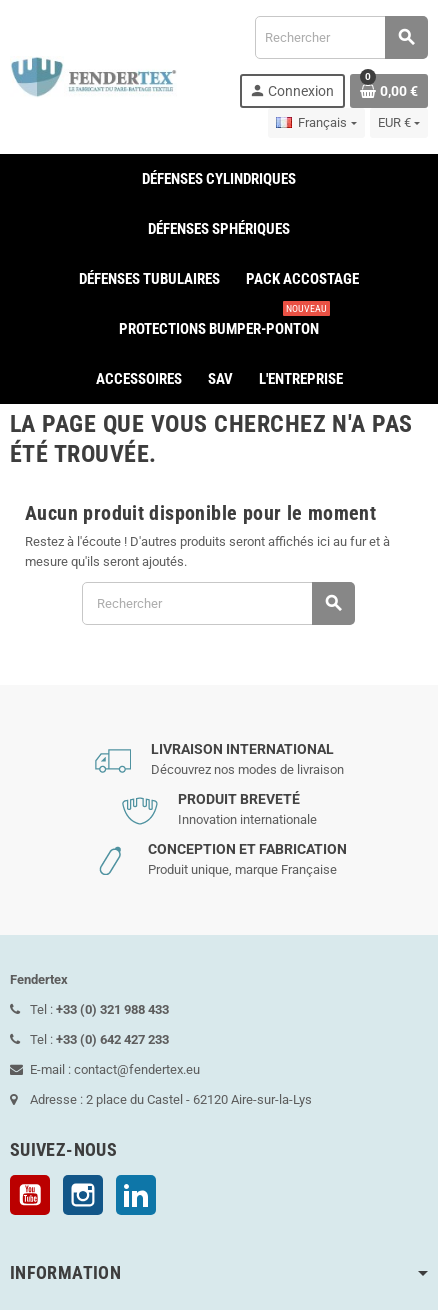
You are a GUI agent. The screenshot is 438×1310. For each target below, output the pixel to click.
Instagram (83, 1195)
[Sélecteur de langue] (316, 123)
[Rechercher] (341, 37)
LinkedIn (136, 1195)
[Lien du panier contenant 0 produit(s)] (389, 91)
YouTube (30, 1195)
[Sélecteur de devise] (399, 123)
